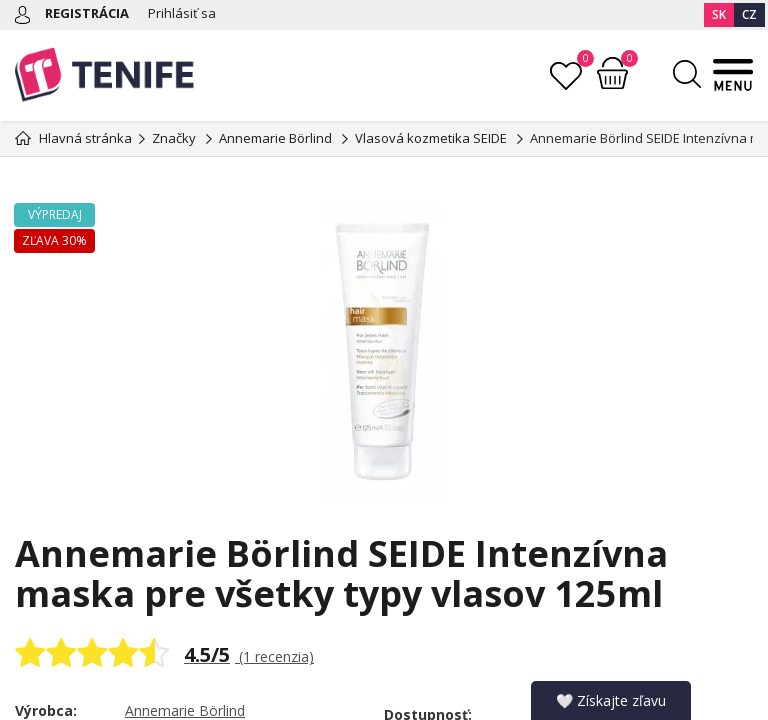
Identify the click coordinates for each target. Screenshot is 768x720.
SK (719, 14)
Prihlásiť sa (182, 13)
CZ (749, 14)
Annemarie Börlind (185, 710)
